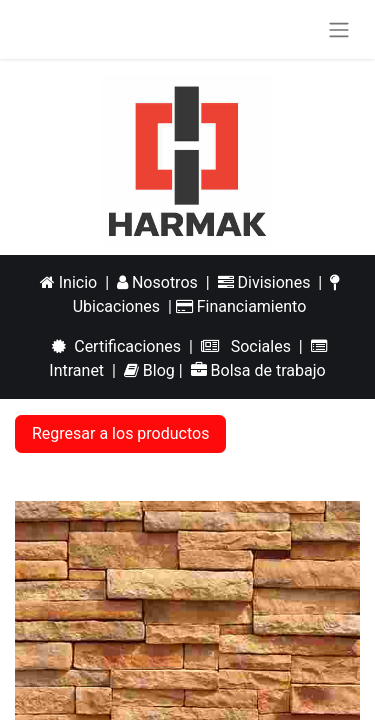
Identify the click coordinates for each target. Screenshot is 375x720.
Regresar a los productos (120, 433)
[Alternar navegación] (339, 29)
